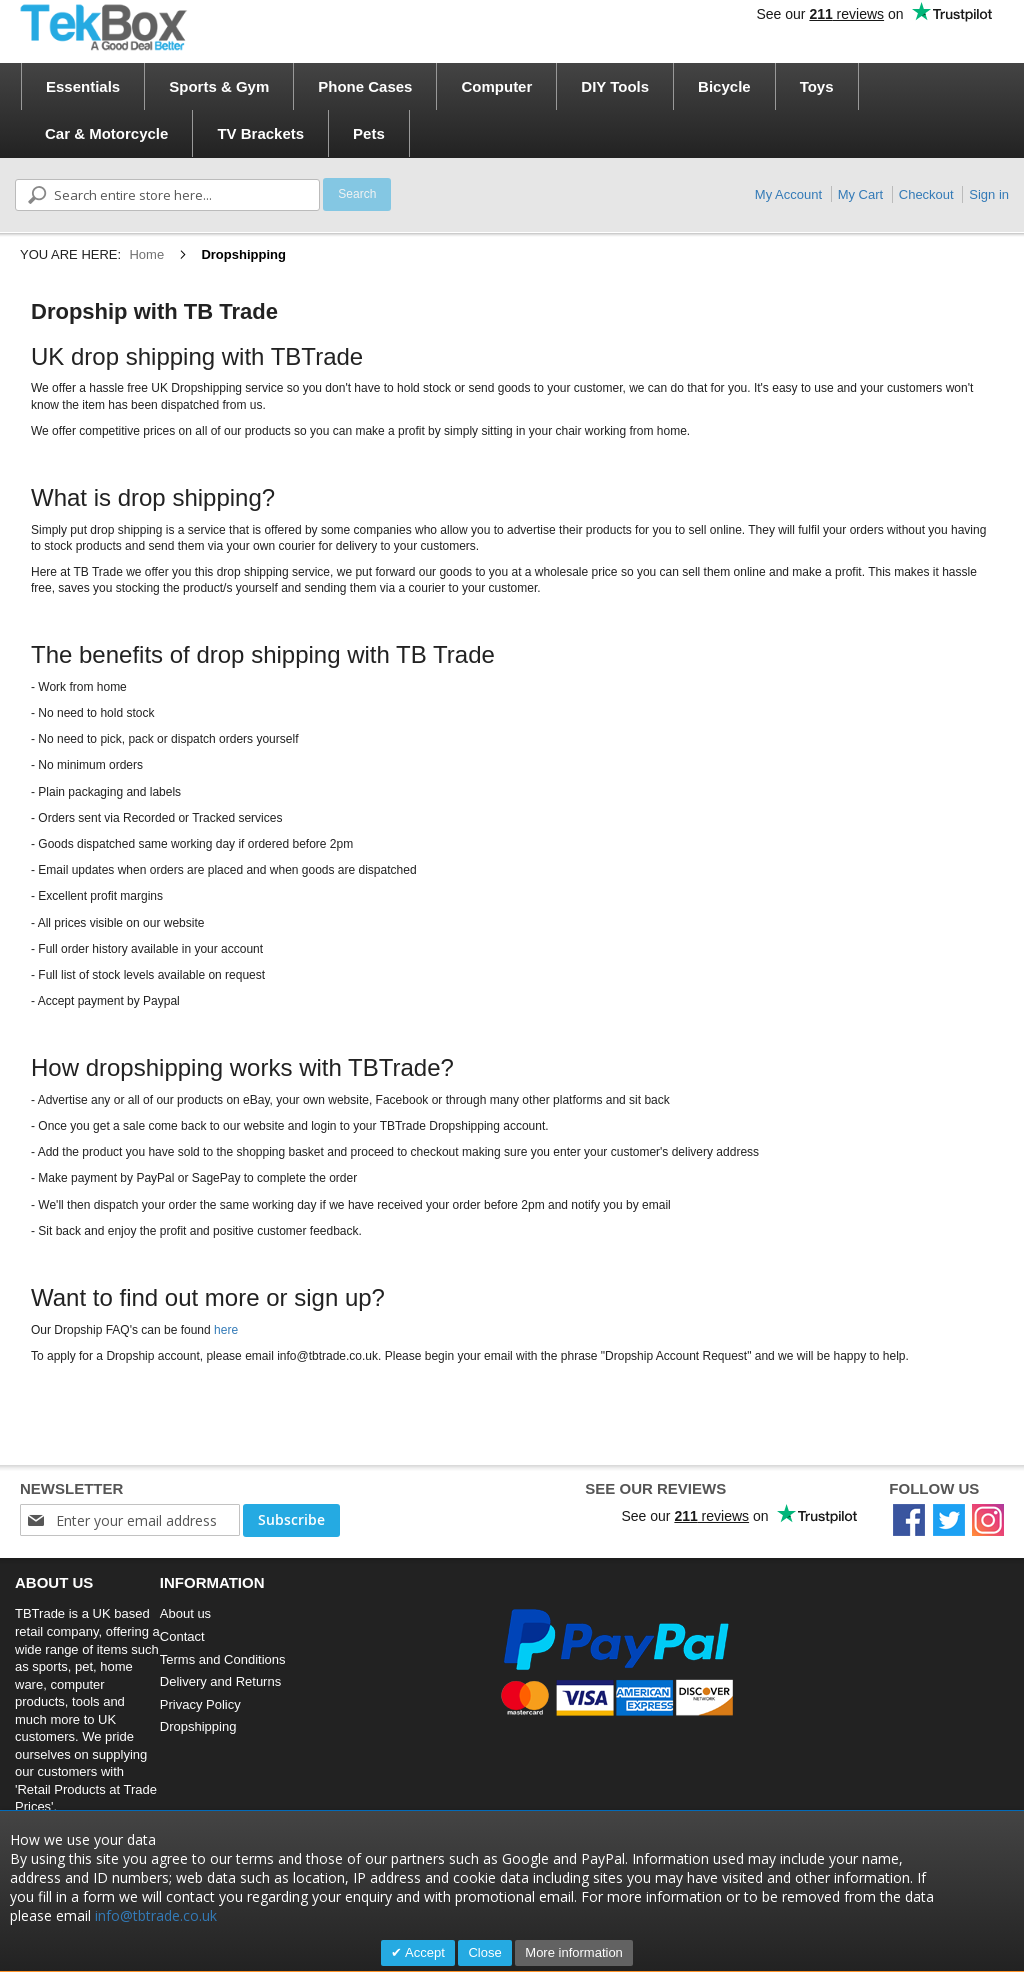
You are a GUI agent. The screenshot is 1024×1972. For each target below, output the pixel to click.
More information (574, 1952)
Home (146, 254)
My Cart (861, 194)
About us (185, 1613)
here (226, 1330)
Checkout (926, 194)
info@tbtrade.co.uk (156, 1915)
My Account (788, 194)
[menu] (518, 110)
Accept (423, 1952)
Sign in (989, 194)
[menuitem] (83, 86)
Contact (182, 1636)
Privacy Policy (200, 1704)
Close (484, 1952)
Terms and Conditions (223, 1659)
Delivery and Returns (220, 1681)
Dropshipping (198, 1726)
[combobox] (167, 195)
